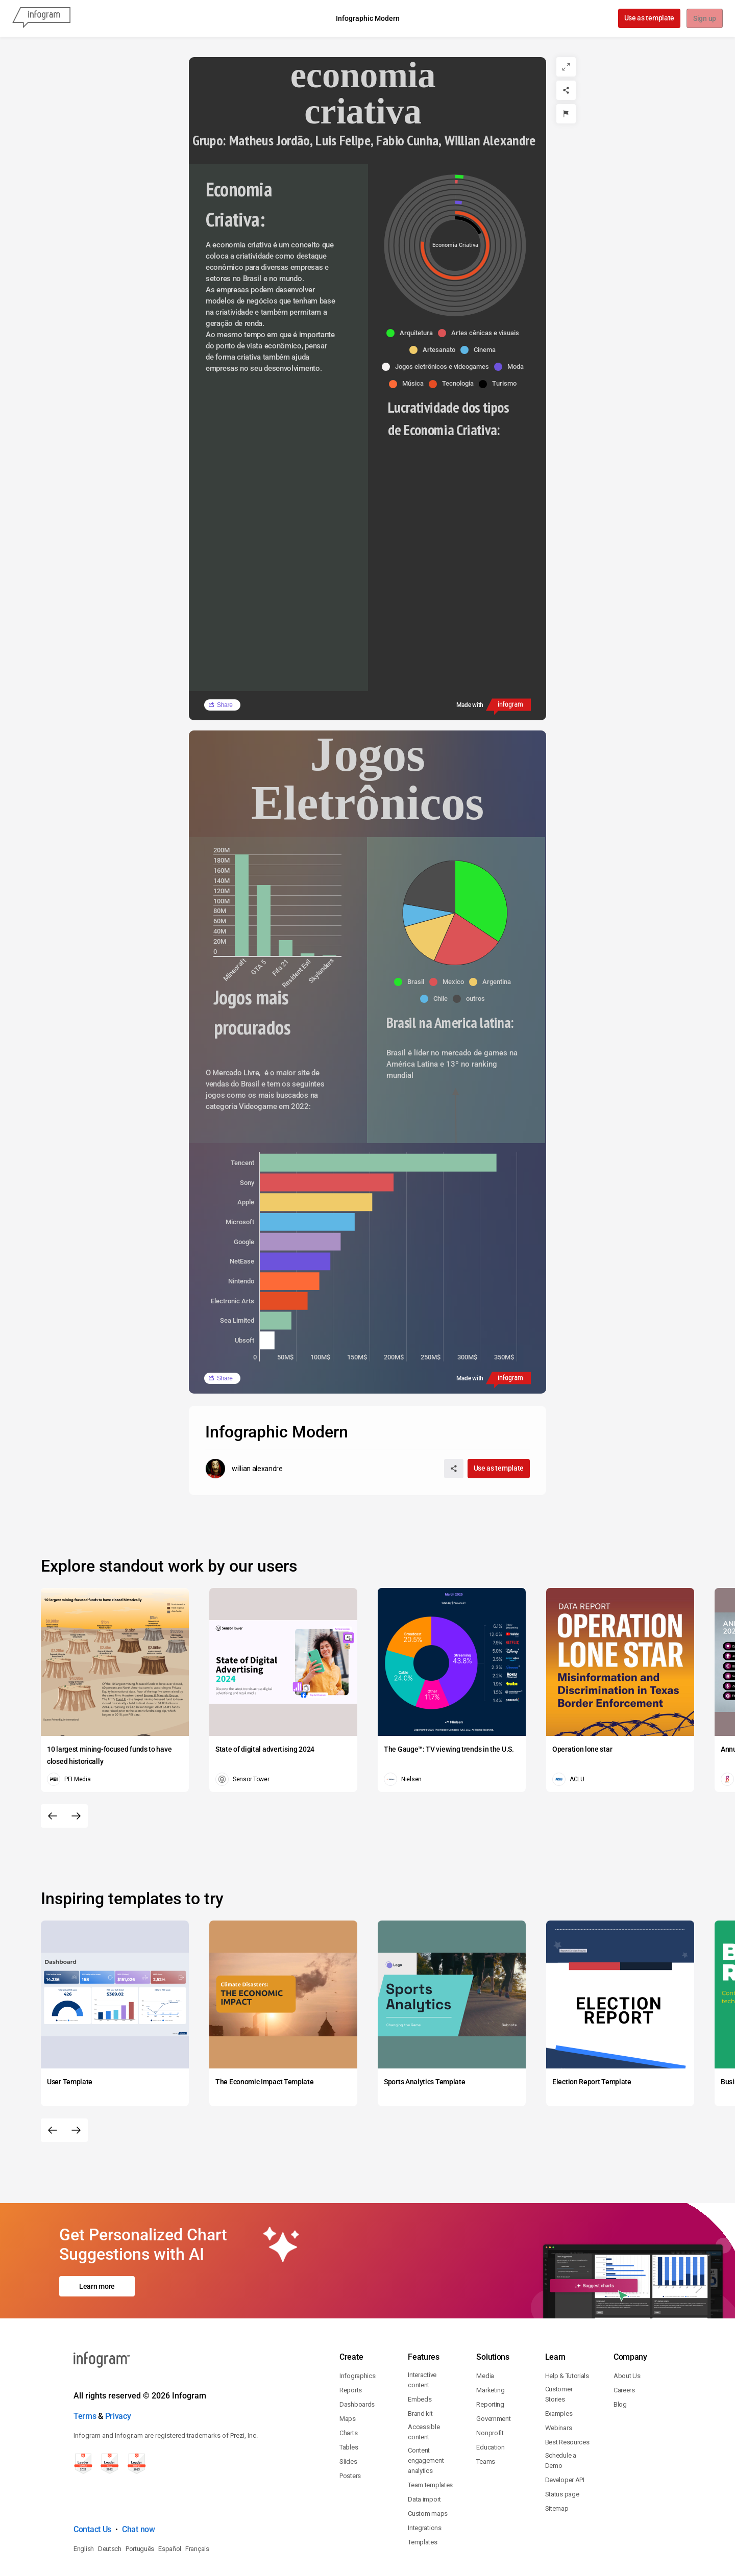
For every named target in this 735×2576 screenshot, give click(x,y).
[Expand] (566, 67)
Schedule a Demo (560, 2417)
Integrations (424, 2484)
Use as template (648, 18)
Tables (348, 2403)
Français (197, 2505)
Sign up (704, 19)
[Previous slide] (52, 1816)
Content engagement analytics (426, 2417)
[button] (412, 333)
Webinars (558, 2384)
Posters (350, 2432)
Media (485, 2332)
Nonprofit (489, 2389)
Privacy (118, 2372)
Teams (485, 2417)
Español (169, 2505)
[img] (242, 905)
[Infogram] (41, 18)
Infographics (357, 2332)
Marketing (490, 2346)
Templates (422, 2498)
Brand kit (420, 2369)
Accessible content (423, 2388)
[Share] (566, 90)
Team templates (430, 2441)
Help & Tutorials (567, 2332)
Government (493, 2375)
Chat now (138, 2485)
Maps (347, 2375)
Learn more (97, 2264)
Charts (348, 2389)
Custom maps (428, 2469)
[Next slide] (76, 1816)
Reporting (490, 2360)
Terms (85, 2372)
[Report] (566, 113)
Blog (620, 2360)
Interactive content (422, 2336)
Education (490, 2403)
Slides (348, 2417)
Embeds (419, 2355)
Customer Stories (559, 2350)
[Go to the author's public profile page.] (244, 1468)
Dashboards (357, 2360)
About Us (627, 2332)
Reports (350, 2346)
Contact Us (92, 2485)
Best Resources (567, 2398)
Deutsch (109, 2505)
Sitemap (557, 2464)
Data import (424, 2455)
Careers (624, 2346)
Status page (562, 2450)
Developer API (564, 2436)
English (84, 2505)
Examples (559, 2369)
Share (225, 705)
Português (140, 2505)
